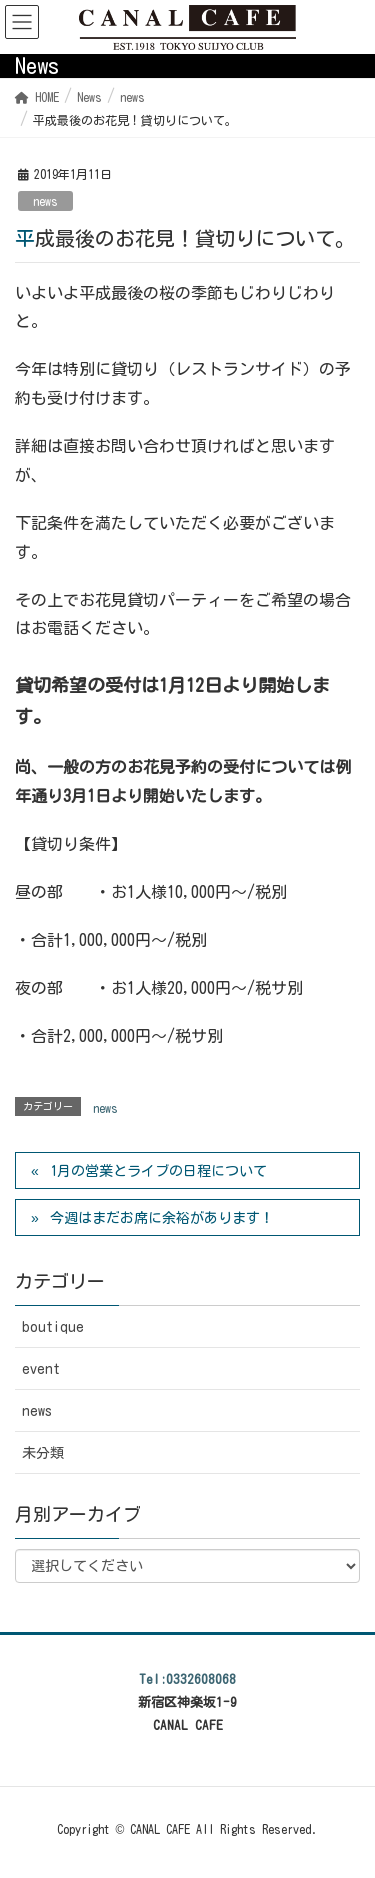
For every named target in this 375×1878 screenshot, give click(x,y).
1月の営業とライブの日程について (158, 1171)
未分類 (43, 1453)
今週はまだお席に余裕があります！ (162, 1218)
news (45, 201)
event (41, 1369)
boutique (53, 1327)
